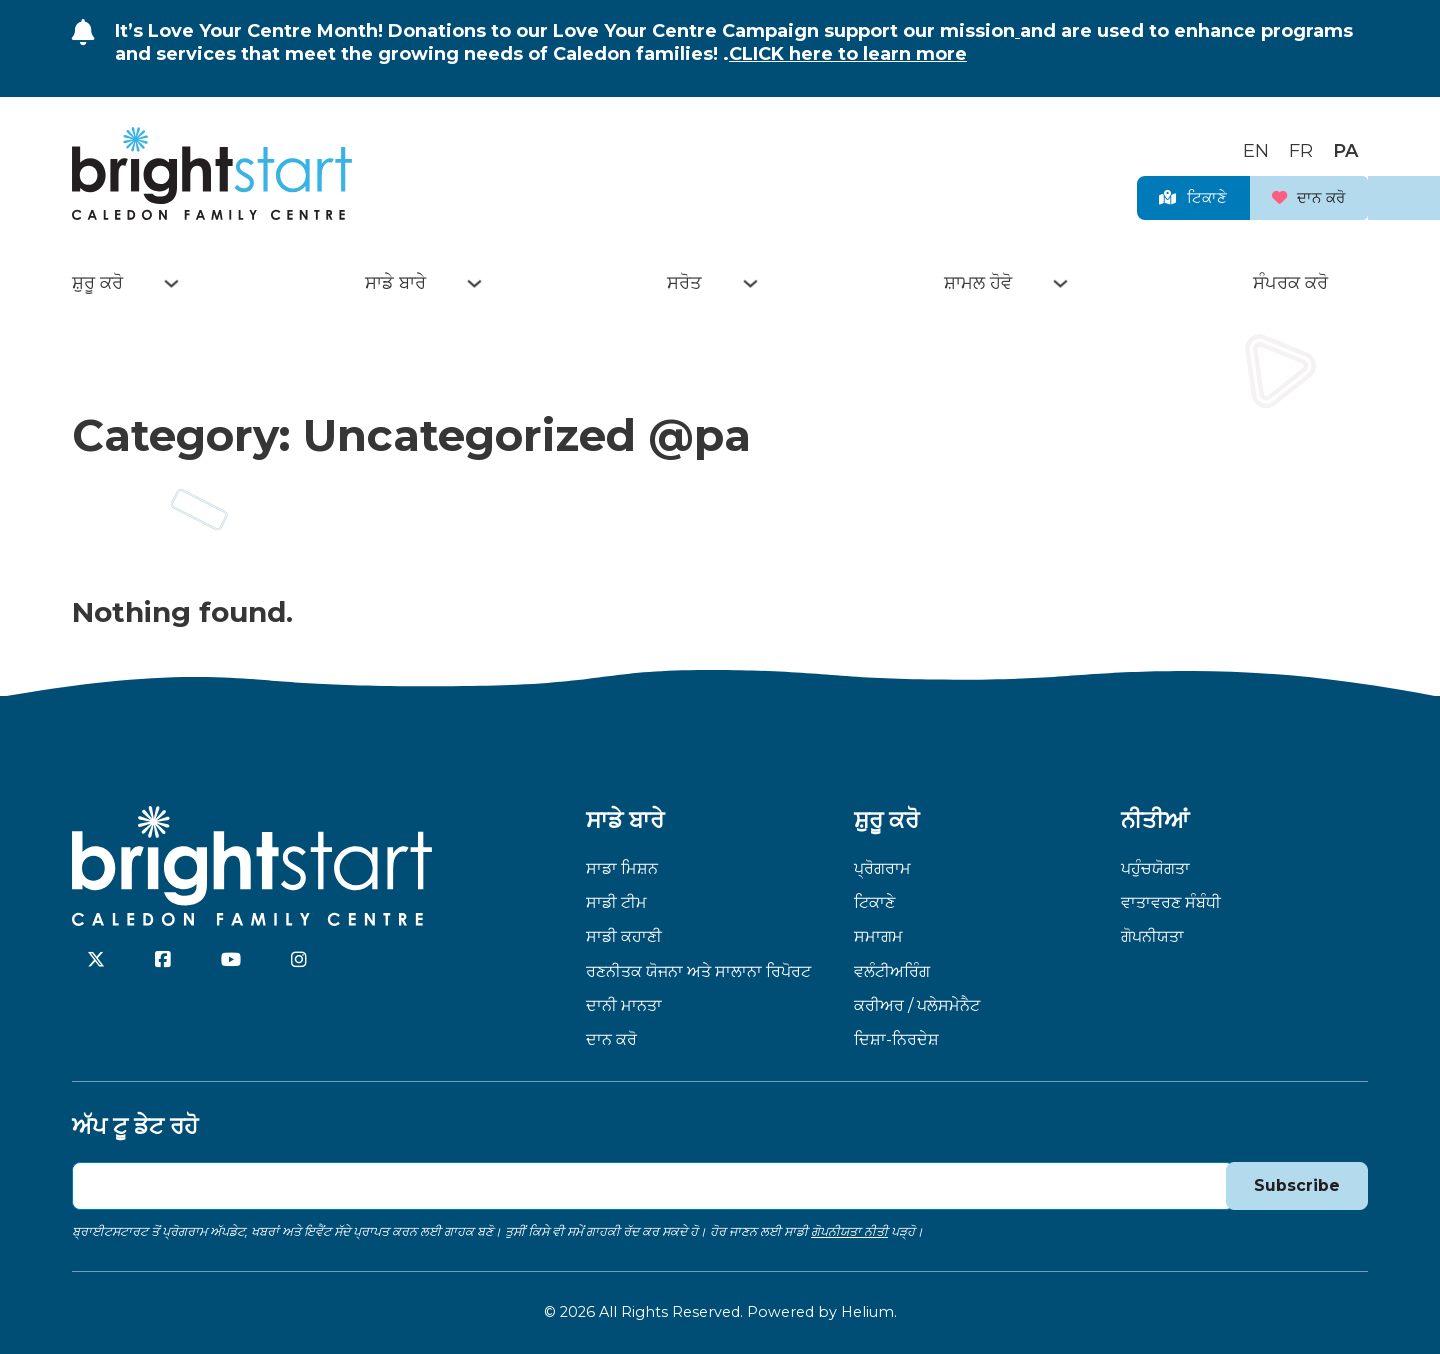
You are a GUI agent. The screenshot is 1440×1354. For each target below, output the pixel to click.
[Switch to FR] (1301, 145)
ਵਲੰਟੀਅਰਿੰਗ (892, 971)
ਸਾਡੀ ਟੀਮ (616, 902)
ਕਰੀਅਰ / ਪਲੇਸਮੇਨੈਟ (917, 1005)
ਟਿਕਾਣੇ (1149, 194)
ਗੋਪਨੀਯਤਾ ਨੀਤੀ (849, 1231)
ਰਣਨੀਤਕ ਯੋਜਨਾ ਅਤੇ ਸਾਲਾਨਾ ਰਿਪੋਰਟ (698, 971)
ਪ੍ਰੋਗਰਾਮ (882, 868)
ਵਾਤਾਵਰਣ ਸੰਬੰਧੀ (1171, 902)
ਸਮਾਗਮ (878, 936)
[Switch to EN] (1256, 145)
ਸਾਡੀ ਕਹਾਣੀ (624, 936)
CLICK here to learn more (848, 54)
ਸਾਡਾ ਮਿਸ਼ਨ (622, 868)
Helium (867, 1312)
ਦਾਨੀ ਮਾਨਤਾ (624, 1005)
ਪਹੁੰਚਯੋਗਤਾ (1155, 868)
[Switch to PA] (1345, 145)
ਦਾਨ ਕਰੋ (1293, 194)
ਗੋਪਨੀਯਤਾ (1152, 936)
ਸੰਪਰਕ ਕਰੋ (1290, 283)
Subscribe (1295, 1185)
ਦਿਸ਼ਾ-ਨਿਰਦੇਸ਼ (896, 1039)
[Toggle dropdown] (171, 283)
